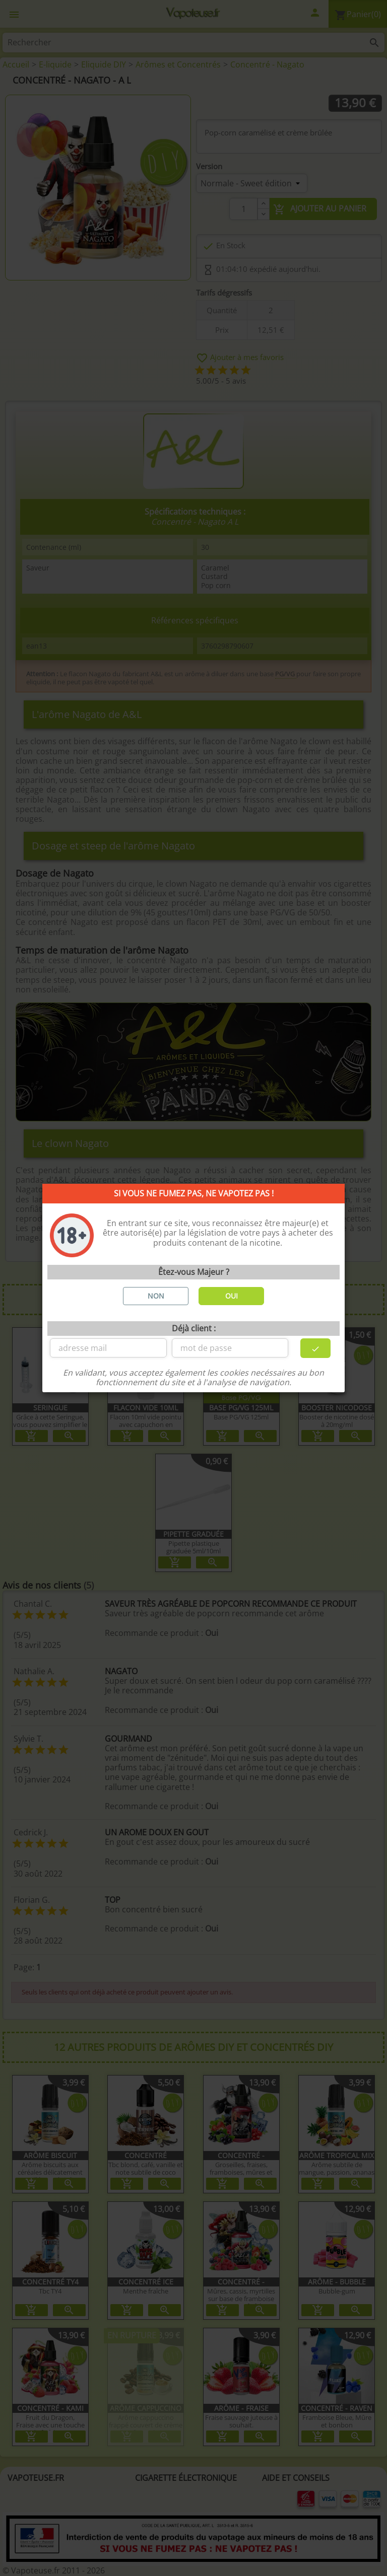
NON (156, 1296)
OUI (231, 1296)
